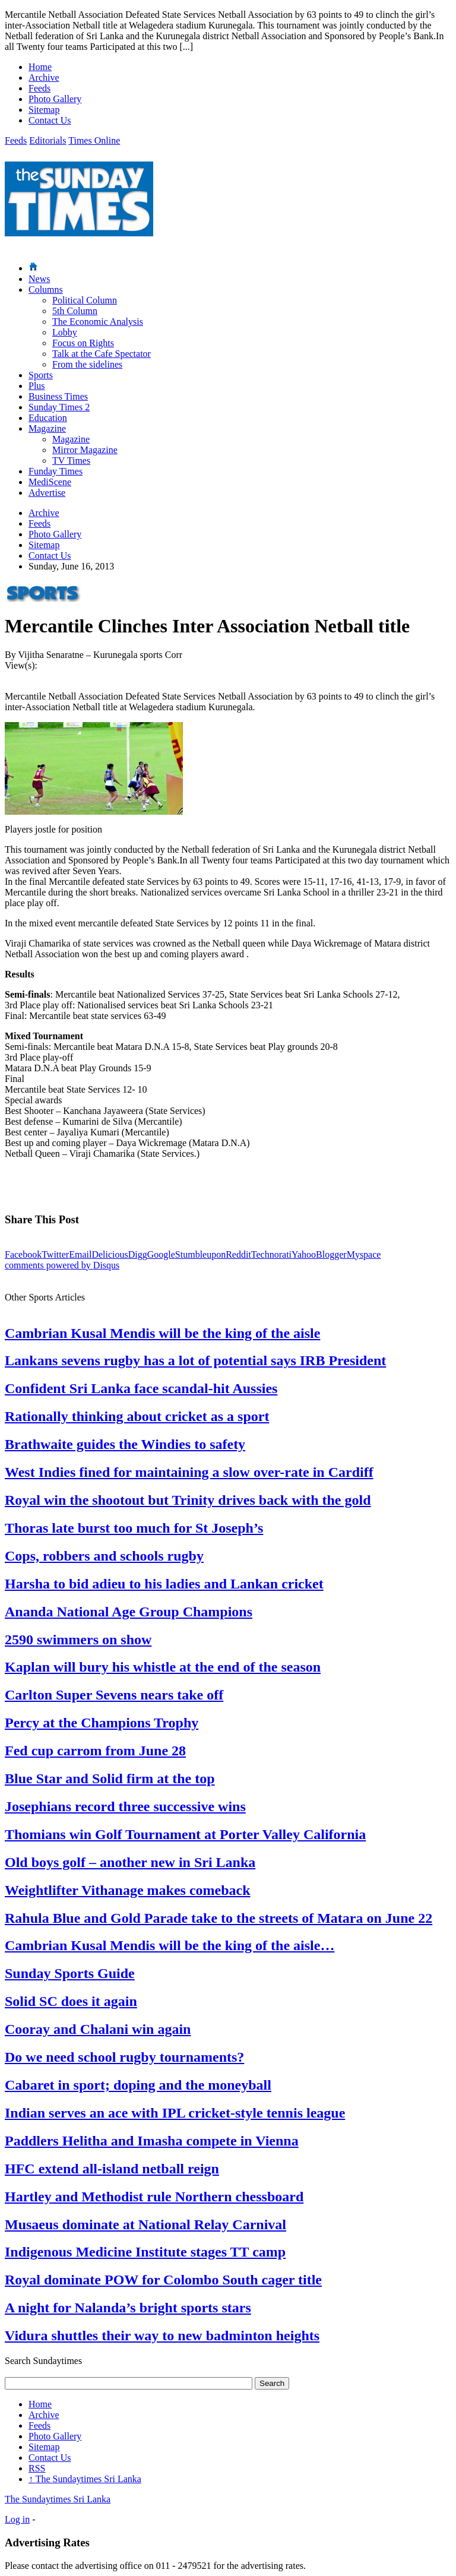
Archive (43, 77)
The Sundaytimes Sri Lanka (84, 2479)
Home (40, 67)
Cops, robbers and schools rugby (104, 1556)
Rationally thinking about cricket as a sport (137, 1416)
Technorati (271, 1254)
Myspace (364, 1254)
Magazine (47, 428)
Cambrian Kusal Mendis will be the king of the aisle (162, 1333)
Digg (137, 1254)
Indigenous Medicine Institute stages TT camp (145, 2251)
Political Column (84, 300)
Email (80, 1254)
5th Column (74, 311)
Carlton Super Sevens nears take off (114, 1694)
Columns (45, 289)
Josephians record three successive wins (125, 1806)
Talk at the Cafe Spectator (101, 354)
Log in (17, 2519)
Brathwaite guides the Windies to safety (125, 1444)
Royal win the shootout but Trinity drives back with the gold (188, 1500)
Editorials (47, 140)
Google (161, 1254)
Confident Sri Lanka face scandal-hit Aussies (141, 1388)
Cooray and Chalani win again (98, 2029)
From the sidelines (87, 364)
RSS (36, 2468)
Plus (36, 386)
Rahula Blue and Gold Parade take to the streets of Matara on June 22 (218, 1918)
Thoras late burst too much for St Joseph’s (134, 1528)
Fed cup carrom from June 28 (95, 1750)
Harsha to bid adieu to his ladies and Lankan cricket (164, 1583)
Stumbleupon (200, 1254)
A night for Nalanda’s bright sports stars (128, 2307)
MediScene (49, 482)
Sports (40, 375)
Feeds (39, 88)
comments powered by (62, 1265)
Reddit (238, 1254)
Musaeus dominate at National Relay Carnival (145, 2224)
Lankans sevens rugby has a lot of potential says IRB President (195, 1360)
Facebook (23, 1254)
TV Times (71, 460)
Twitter (55, 1254)
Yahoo (304, 1254)
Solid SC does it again (71, 2001)
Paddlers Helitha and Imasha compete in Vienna (152, 2140)
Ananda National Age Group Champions (128, 1611)
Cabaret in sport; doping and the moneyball (138, 2085)
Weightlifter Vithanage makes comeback (128, 1890)
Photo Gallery (54, 99)
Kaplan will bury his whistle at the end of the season (163, 1667)
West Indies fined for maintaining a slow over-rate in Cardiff (189, 1472)
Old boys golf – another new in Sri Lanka (130, 1862)
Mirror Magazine (85, 450)
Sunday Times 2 (59, 407)
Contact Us (49, 120)
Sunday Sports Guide (70, 1973)
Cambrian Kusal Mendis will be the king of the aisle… (169, 1945)
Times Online (94, 140)
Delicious (109, 1254)
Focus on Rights (83, 343)
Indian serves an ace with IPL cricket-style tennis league (175, 2113)
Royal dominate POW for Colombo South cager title (163, 2279)
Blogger (331, 1254)
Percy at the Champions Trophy (101, 1722)
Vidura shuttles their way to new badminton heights (162, 2335)
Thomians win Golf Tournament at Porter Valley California (185, 1834)
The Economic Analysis (97, 322)
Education (47, 418)
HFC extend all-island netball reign (112, 2168)
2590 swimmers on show (78, 1639)
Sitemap (43, 110)
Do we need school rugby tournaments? (124, 2057)
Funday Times (55, 471)
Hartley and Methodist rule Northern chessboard (154, 2196)
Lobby (64, 332)
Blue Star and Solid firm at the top (110, 1778)
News (39, 279)
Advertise (46, 493)
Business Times (58, 396)
